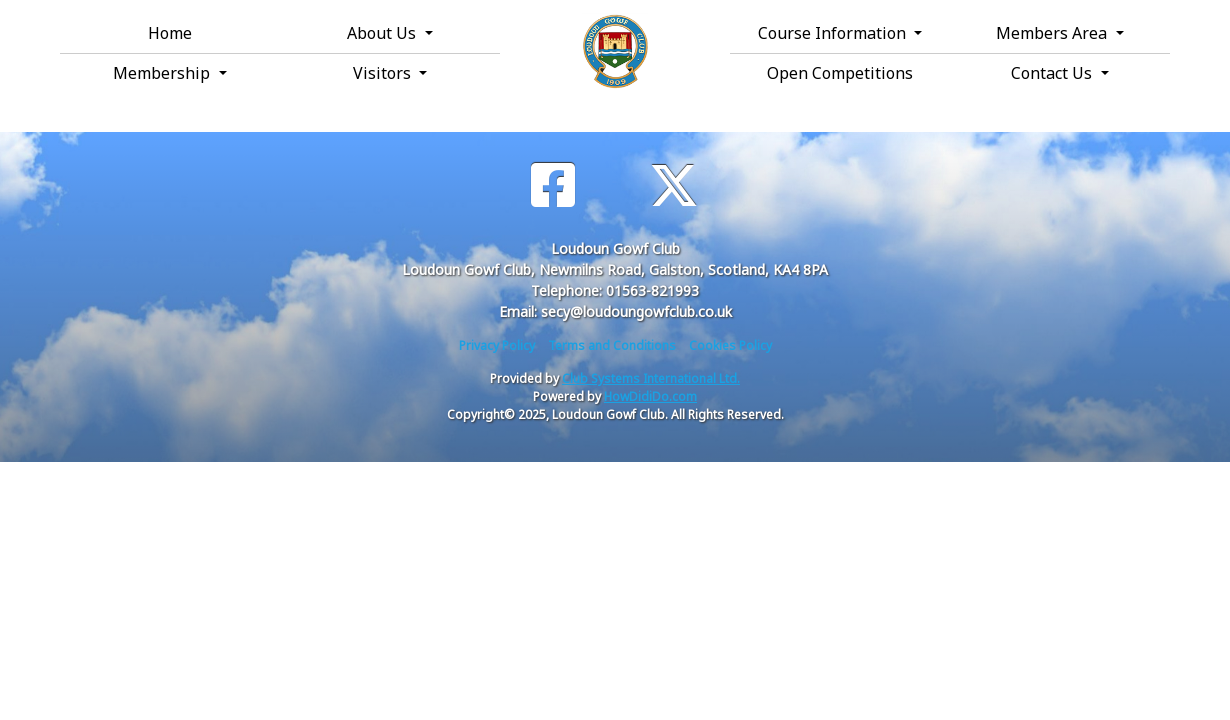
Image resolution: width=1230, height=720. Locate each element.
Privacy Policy (497, 345)
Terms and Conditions (612, 345)
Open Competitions (840, 73)
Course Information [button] (834, 33)
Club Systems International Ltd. (651, 378)
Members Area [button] (1053, 33)
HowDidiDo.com (650, 396)
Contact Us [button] (1053, 73)
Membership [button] (163, 73)
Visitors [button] (384, 73)
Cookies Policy (730, 345)
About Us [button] (383, 33)
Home (170, 33)
